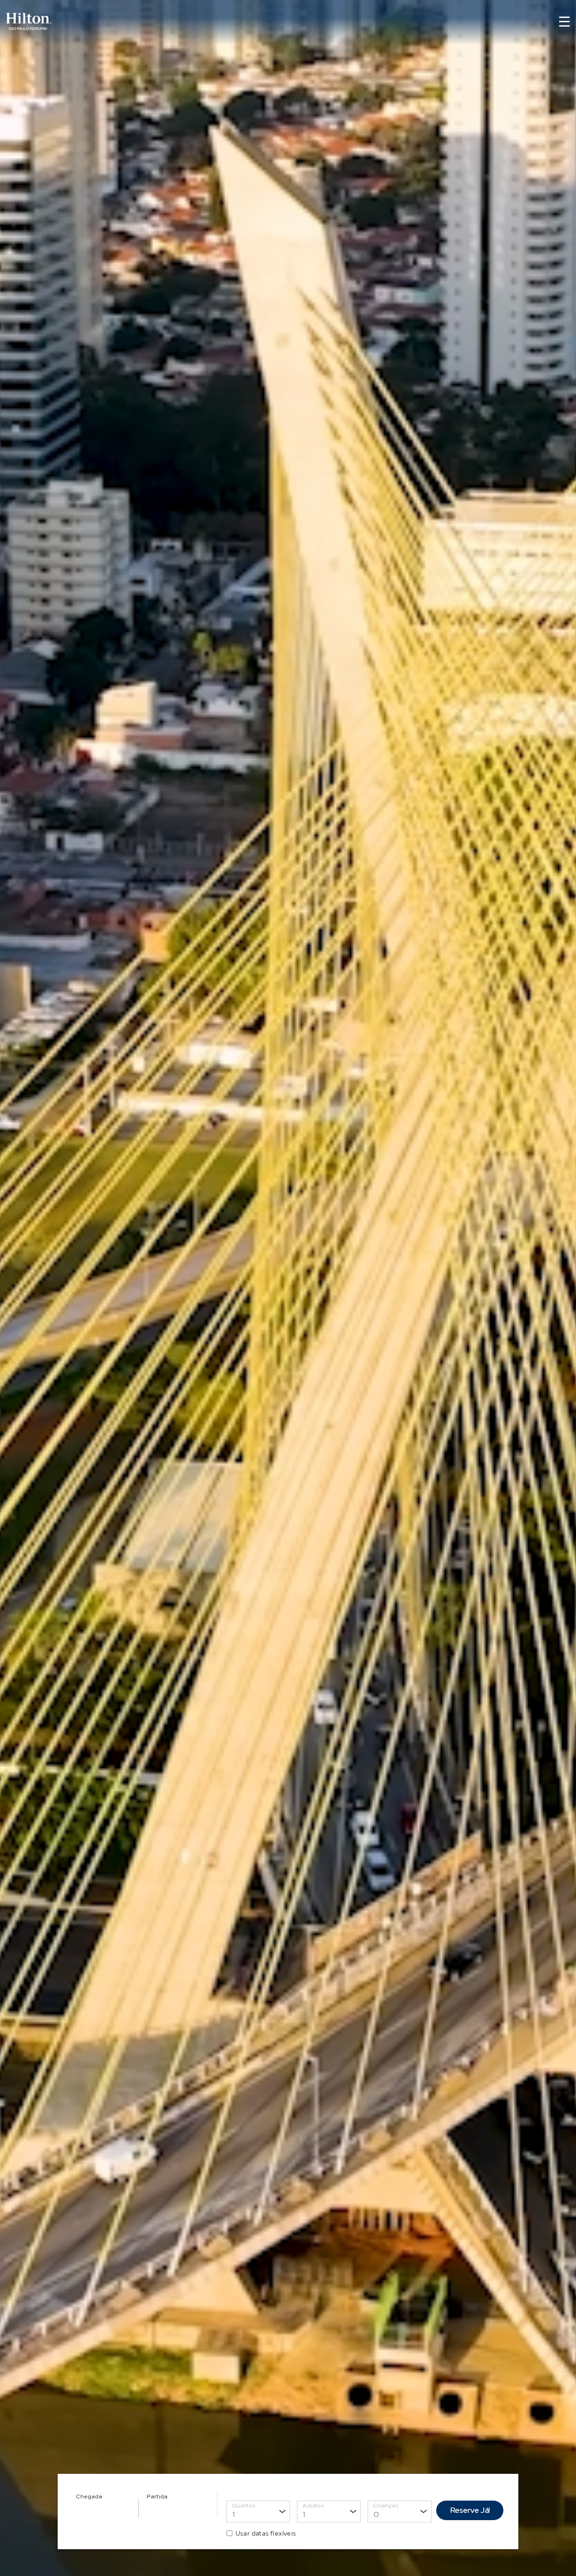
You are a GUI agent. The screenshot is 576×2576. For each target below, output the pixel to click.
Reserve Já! (470, 2510)
